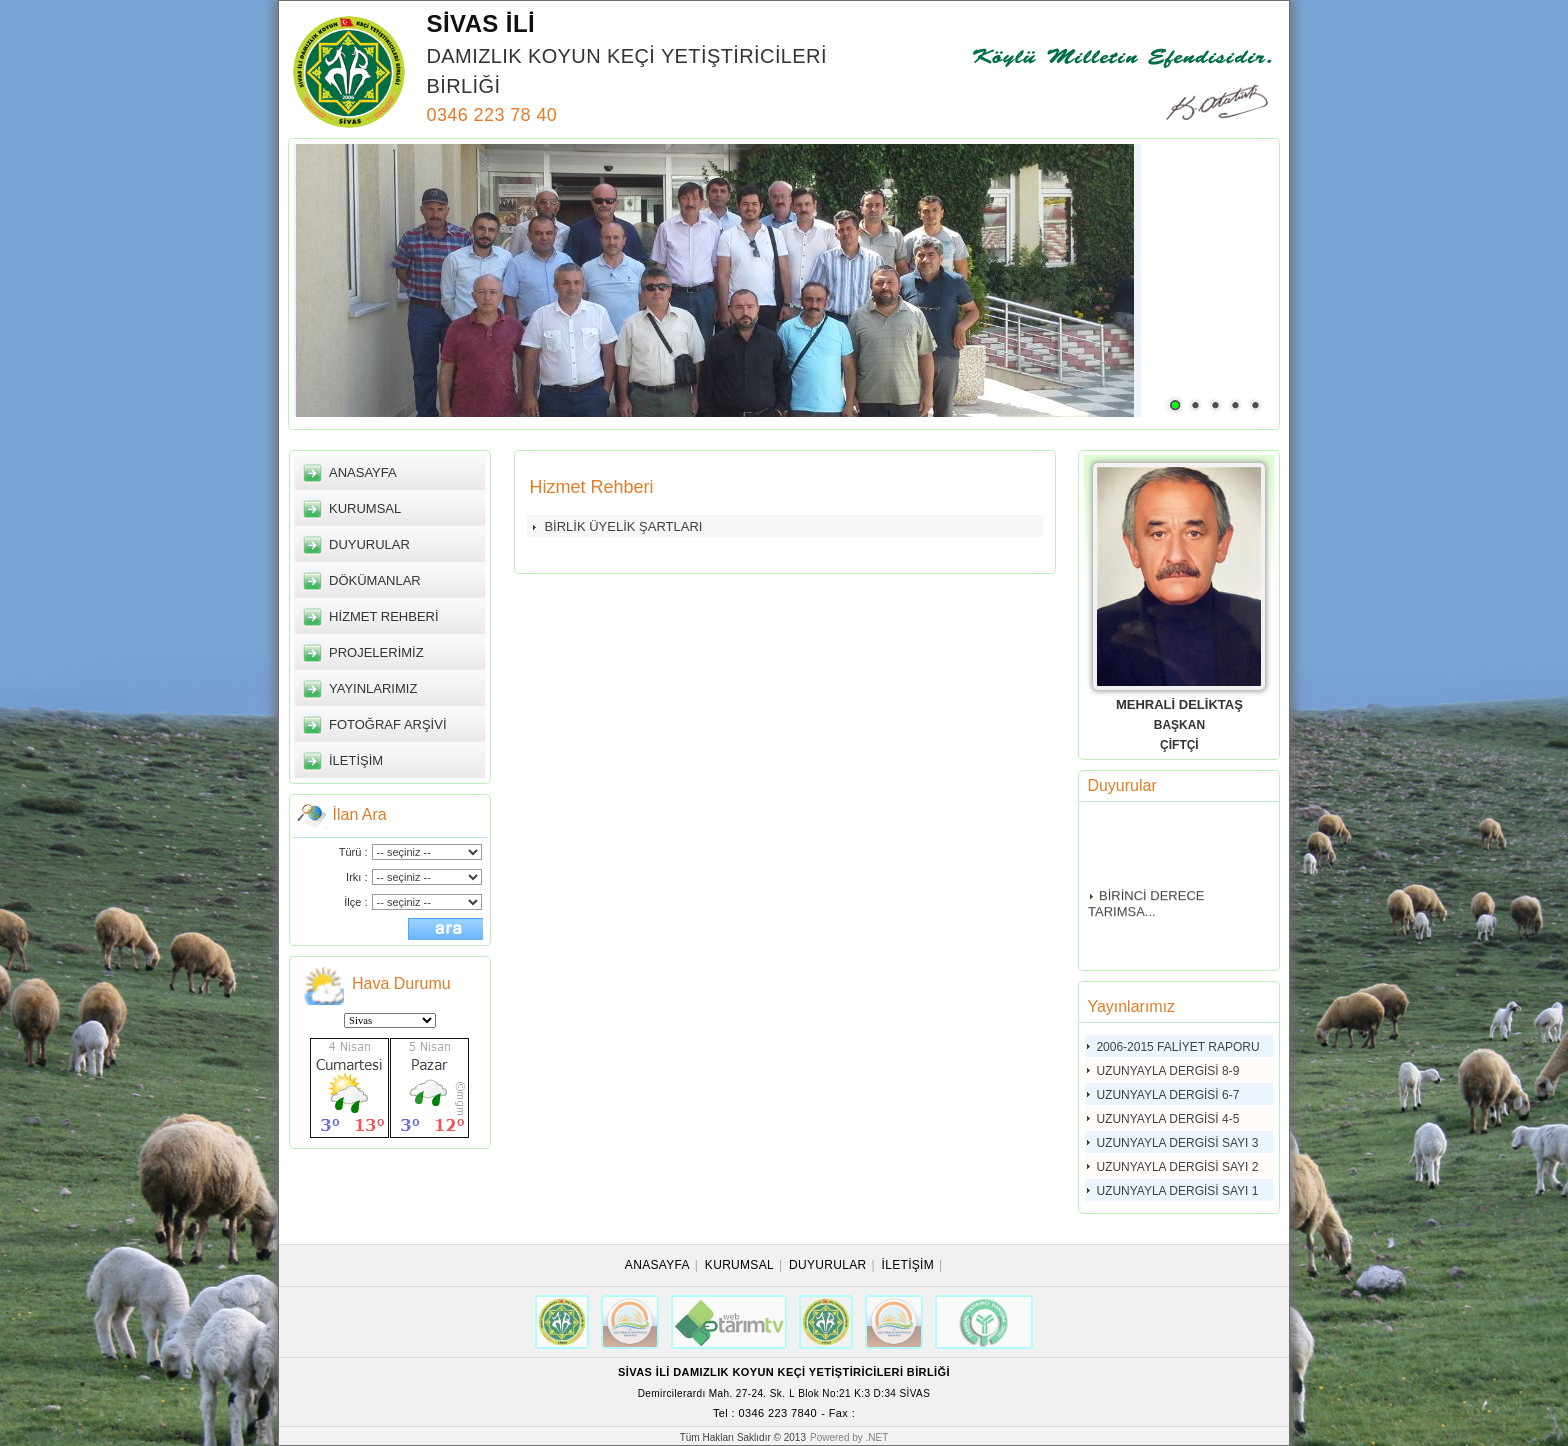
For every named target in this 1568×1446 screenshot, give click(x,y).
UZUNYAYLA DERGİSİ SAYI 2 (1177, 1167)
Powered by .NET (849, 1437)
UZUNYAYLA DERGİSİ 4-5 (1167, 1119)
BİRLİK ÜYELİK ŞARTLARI (623, 526)
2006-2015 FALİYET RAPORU (1177, 1047)
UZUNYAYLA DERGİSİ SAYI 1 (1177, 1191)
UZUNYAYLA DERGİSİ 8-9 (1167, 1071)
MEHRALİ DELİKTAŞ (1179, 704)
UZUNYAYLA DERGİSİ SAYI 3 (1177, 1143)
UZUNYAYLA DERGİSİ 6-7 (1167, 1095)
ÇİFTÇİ (1179, 745)
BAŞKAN (1179, 725)
